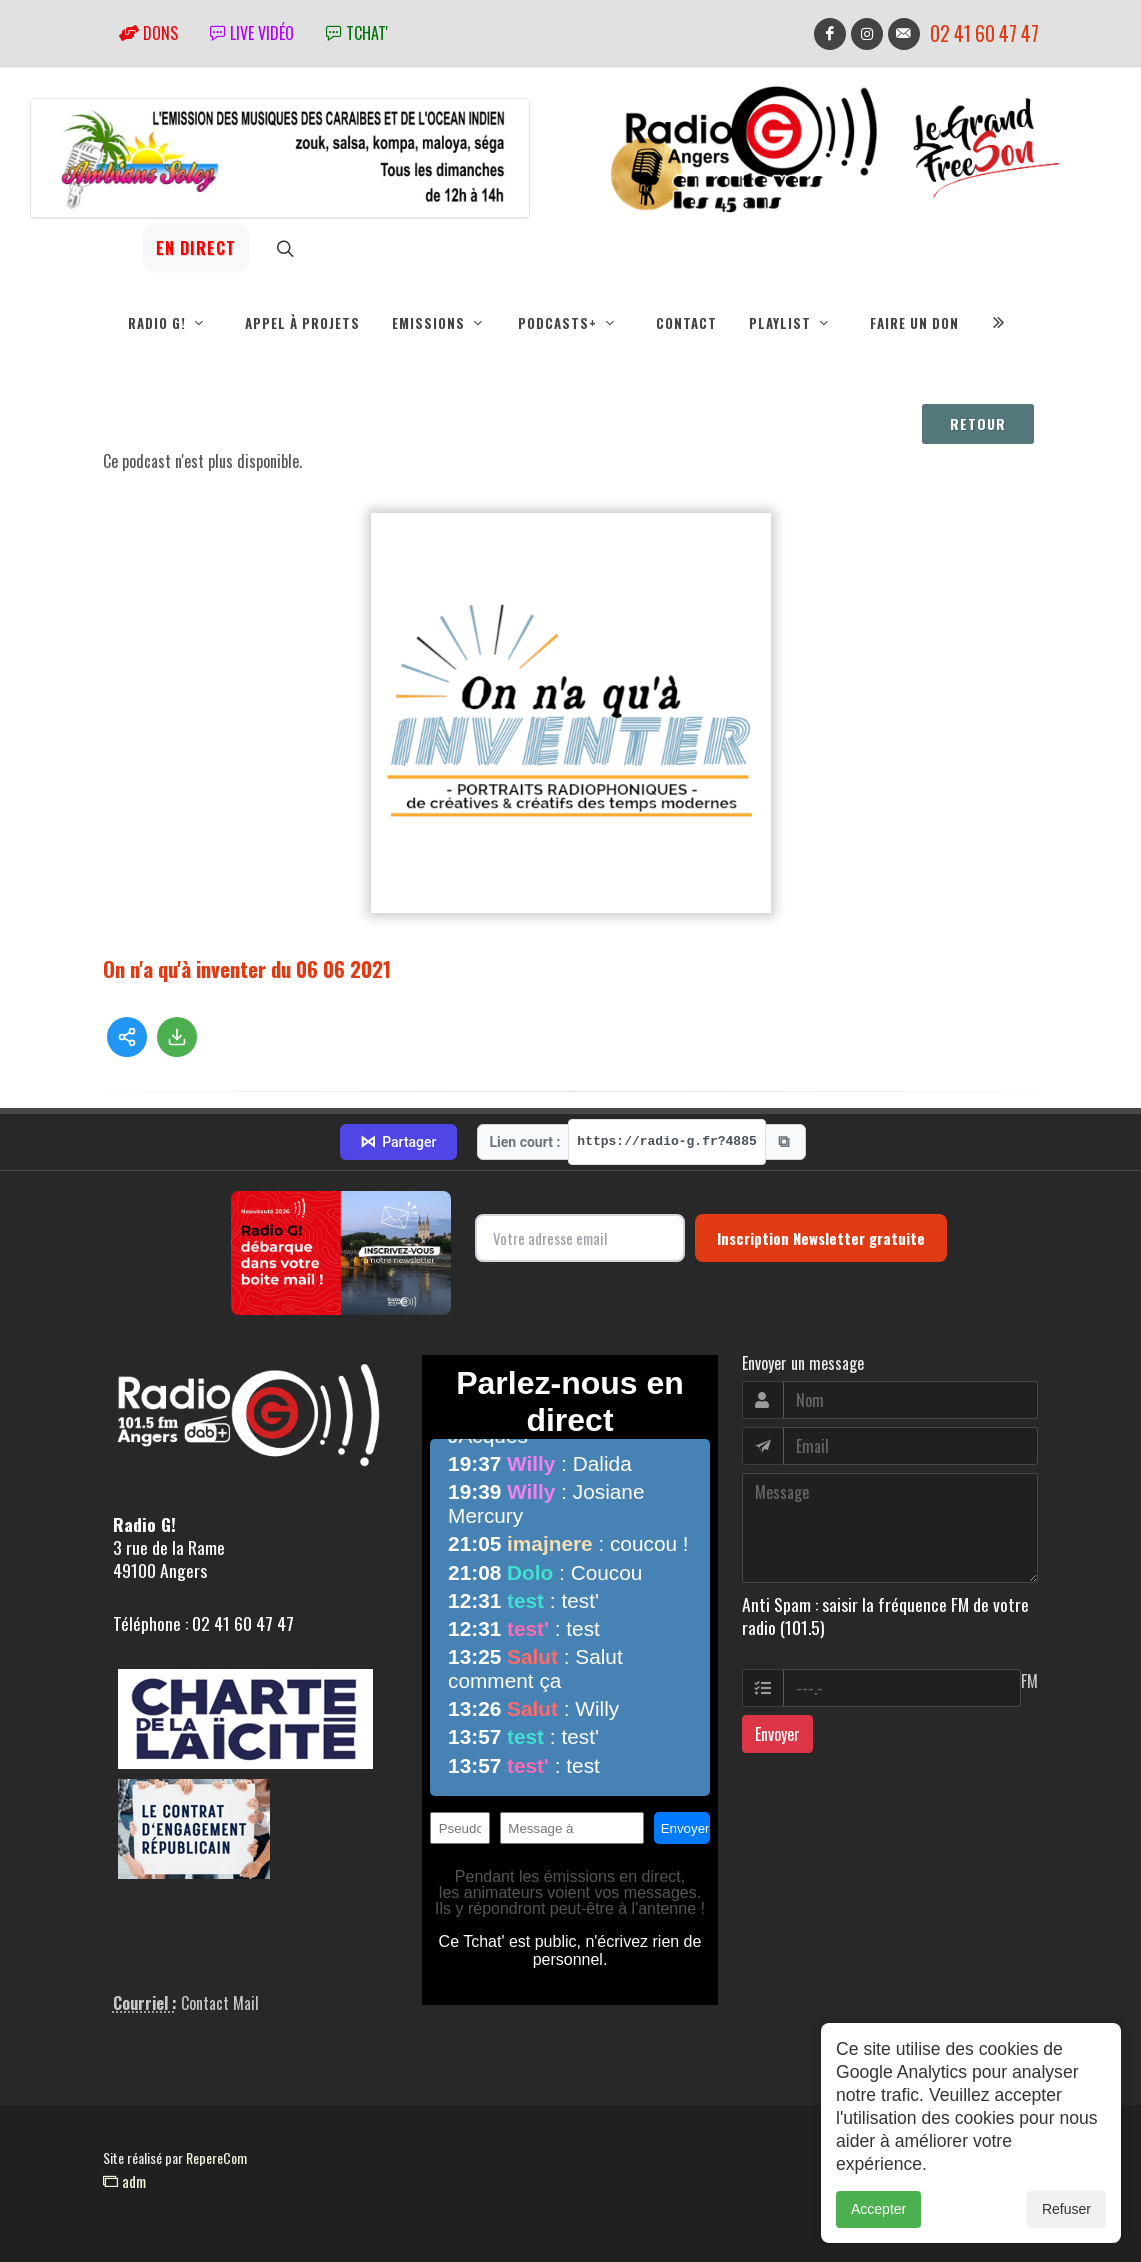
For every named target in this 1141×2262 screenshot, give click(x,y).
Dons (148, 33)
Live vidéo (252, 33)
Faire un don (914, 323)
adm (124, 2181)
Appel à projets (302, 323)
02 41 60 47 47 (984, 33)
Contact (686, 323)
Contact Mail (220, 2003)
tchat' (357, 33)
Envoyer (777, 1734)
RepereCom (216, 2157)
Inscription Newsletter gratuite (821, 1238)
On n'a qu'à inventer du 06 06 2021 (247, 968)
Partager (398, 1142)
